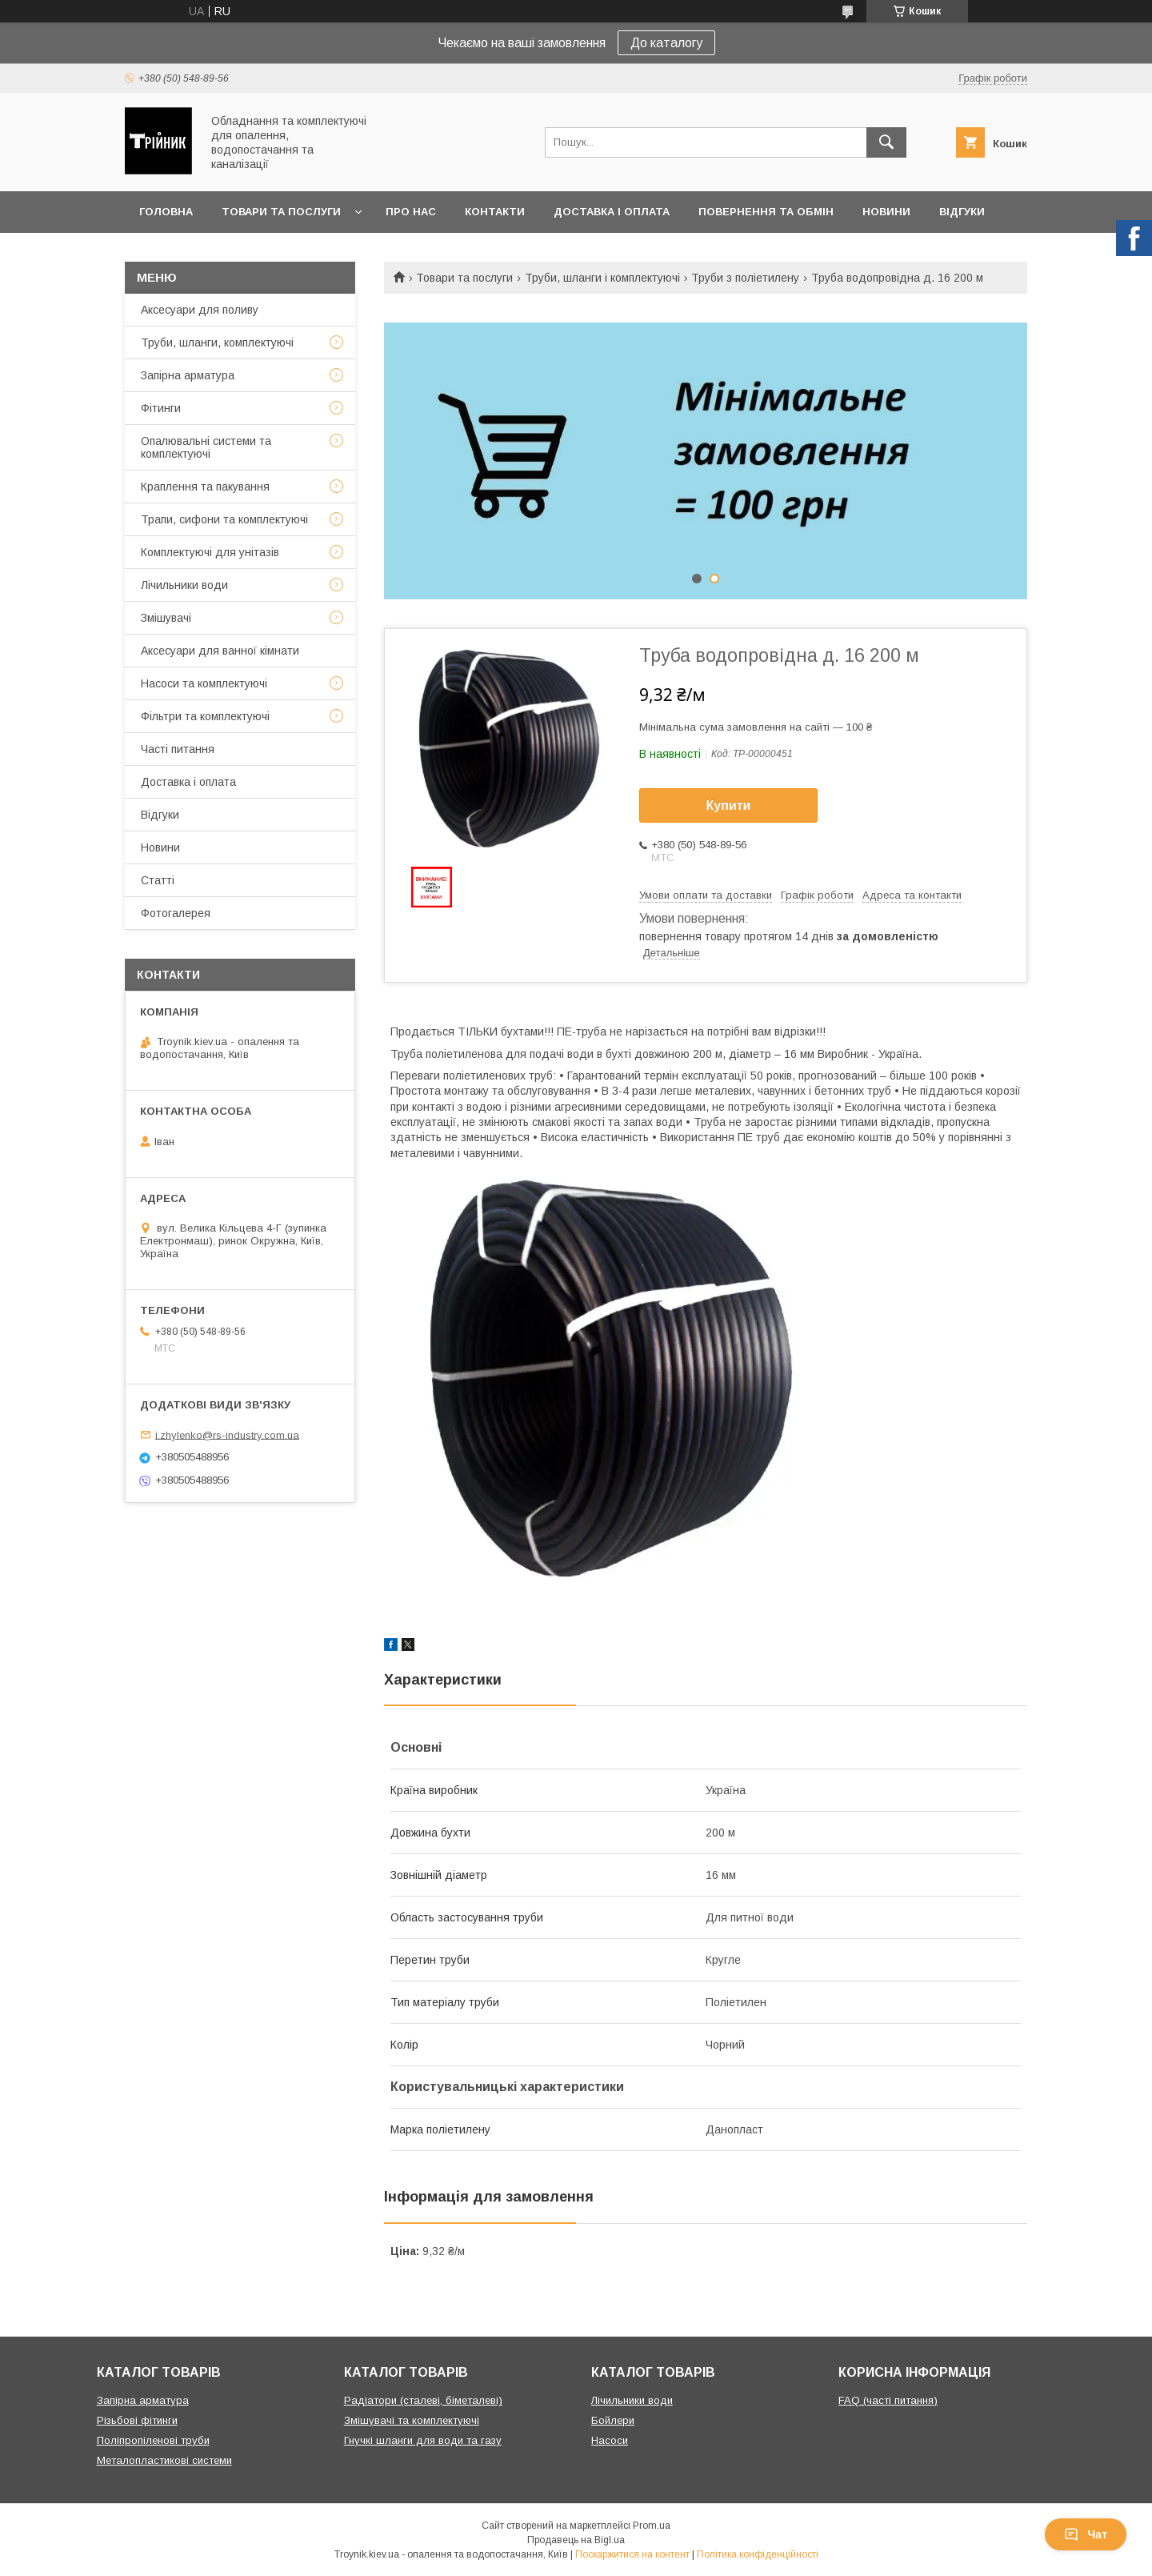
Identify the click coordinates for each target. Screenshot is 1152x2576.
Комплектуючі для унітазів (210, 552)
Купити (728, 805)
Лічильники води (184, 585)
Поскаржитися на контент (632, 2554)
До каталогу (666, 43)
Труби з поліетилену (745, 277)
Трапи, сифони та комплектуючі (224, 519)
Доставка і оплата (612, 212)
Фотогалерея (175, 913)
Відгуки (962, 212)
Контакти (495, 212)
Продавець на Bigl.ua (576, 2540)
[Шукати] (886, 142)
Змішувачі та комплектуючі (411, 2420)
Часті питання (177, 749)
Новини (886, 212)
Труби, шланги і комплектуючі (602, 277)
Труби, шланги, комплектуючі (217, 342)
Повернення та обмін (766, 212)
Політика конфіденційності (757, 2554)
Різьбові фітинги (137, 2420)
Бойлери (612, 2420)
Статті (157, 880)
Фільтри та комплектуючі (205, 716)
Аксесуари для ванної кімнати (220, 650)
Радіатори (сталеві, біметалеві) (423, 2400)
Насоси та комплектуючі (204, 683)
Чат (1085, 2534)
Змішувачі (166, 617)
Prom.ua (651, 2525)
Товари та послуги (281, 212)
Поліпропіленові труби (153, 2440)
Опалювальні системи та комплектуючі (206, 447)
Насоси (609, 2440)
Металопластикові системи (164, 2460)
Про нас (411, 212)
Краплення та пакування (205, 486)
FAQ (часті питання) (888, 2400)
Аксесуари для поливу (199, 309)
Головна (166, 212)
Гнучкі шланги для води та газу (423, 2440)
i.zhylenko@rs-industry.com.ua (227, 1434)
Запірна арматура (187, 375)
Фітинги (161, 408)
